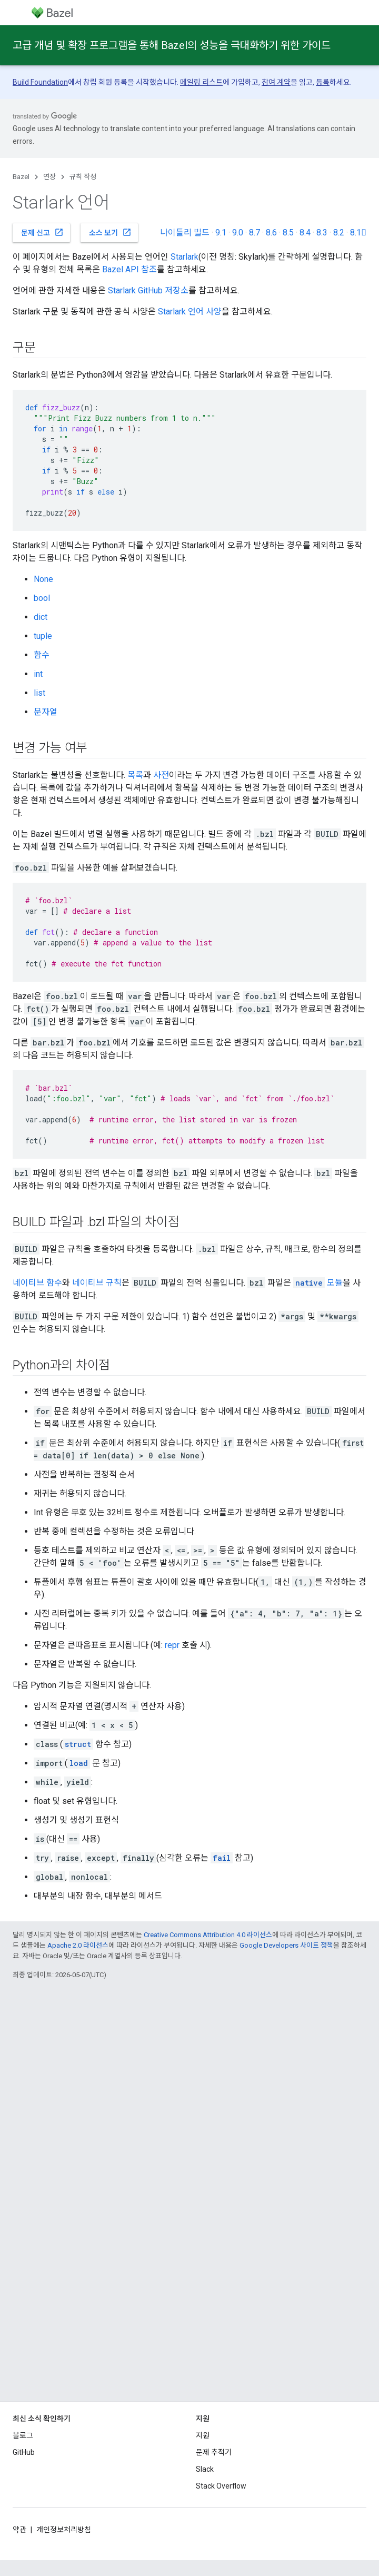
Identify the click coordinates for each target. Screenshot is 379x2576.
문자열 (45, 712)
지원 (203, 2435)
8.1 (358, 233)
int (38, 674)
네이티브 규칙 (97, 1283)
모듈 (318, 1283)
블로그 (23, 2435)
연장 (49, 177)
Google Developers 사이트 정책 (286, 1945)
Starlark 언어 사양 (190, 312)
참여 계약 (276, 82)
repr (172, 1645)
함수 (41, 655)
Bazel (21, 177)
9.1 (220, 233)
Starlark (184, 257)
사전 (161, 775)
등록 (323, 82)
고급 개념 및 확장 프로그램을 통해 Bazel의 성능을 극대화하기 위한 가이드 (172, 45)
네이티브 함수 (37, 1283)
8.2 (338, 233)
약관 (19, 2529)
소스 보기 (110, 232)
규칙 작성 (82, 177)
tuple (43, 636)
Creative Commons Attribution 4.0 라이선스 (208, 1935)
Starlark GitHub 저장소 (148, 290)
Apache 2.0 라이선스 (77, 1945)
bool (42, 598)
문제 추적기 (214, 2452)
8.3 (321, 233)
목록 (135, 775)
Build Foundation (40, 82)
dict (40, 617)
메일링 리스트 (201, 82)
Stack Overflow (221, 2486)
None (43, 579)
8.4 (305, 233)
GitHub (24, 2452)
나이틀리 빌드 (185, 233)
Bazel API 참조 (129, 269)
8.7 (254, 233)
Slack (205, 2469)
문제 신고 (42, 232)
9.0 (237, 233)
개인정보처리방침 (63, 2529)
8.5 (288, 233)
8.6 (271, 233)
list (39, 693)
